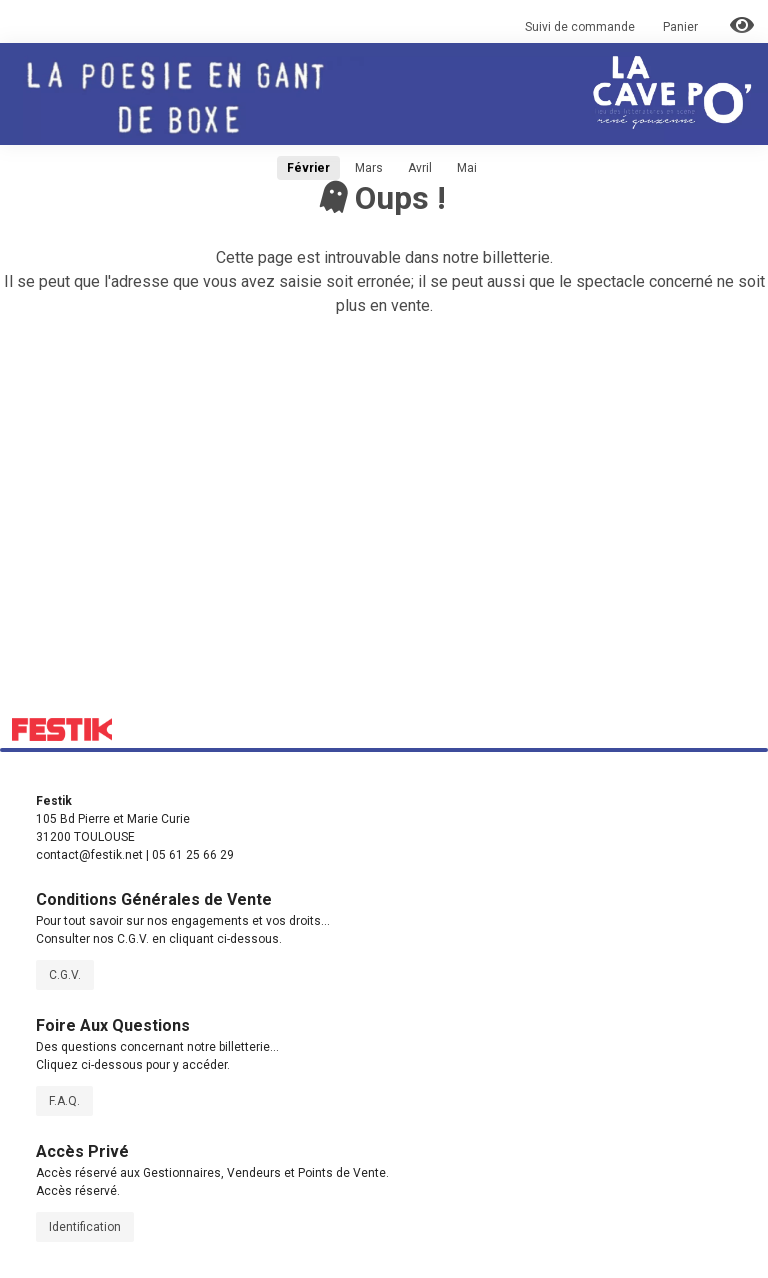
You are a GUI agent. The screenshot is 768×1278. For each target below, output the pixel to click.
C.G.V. (65, 975)
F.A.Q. (64, 1101)
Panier (682, 27)
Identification (85, 1227)
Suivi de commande (580, 27)
